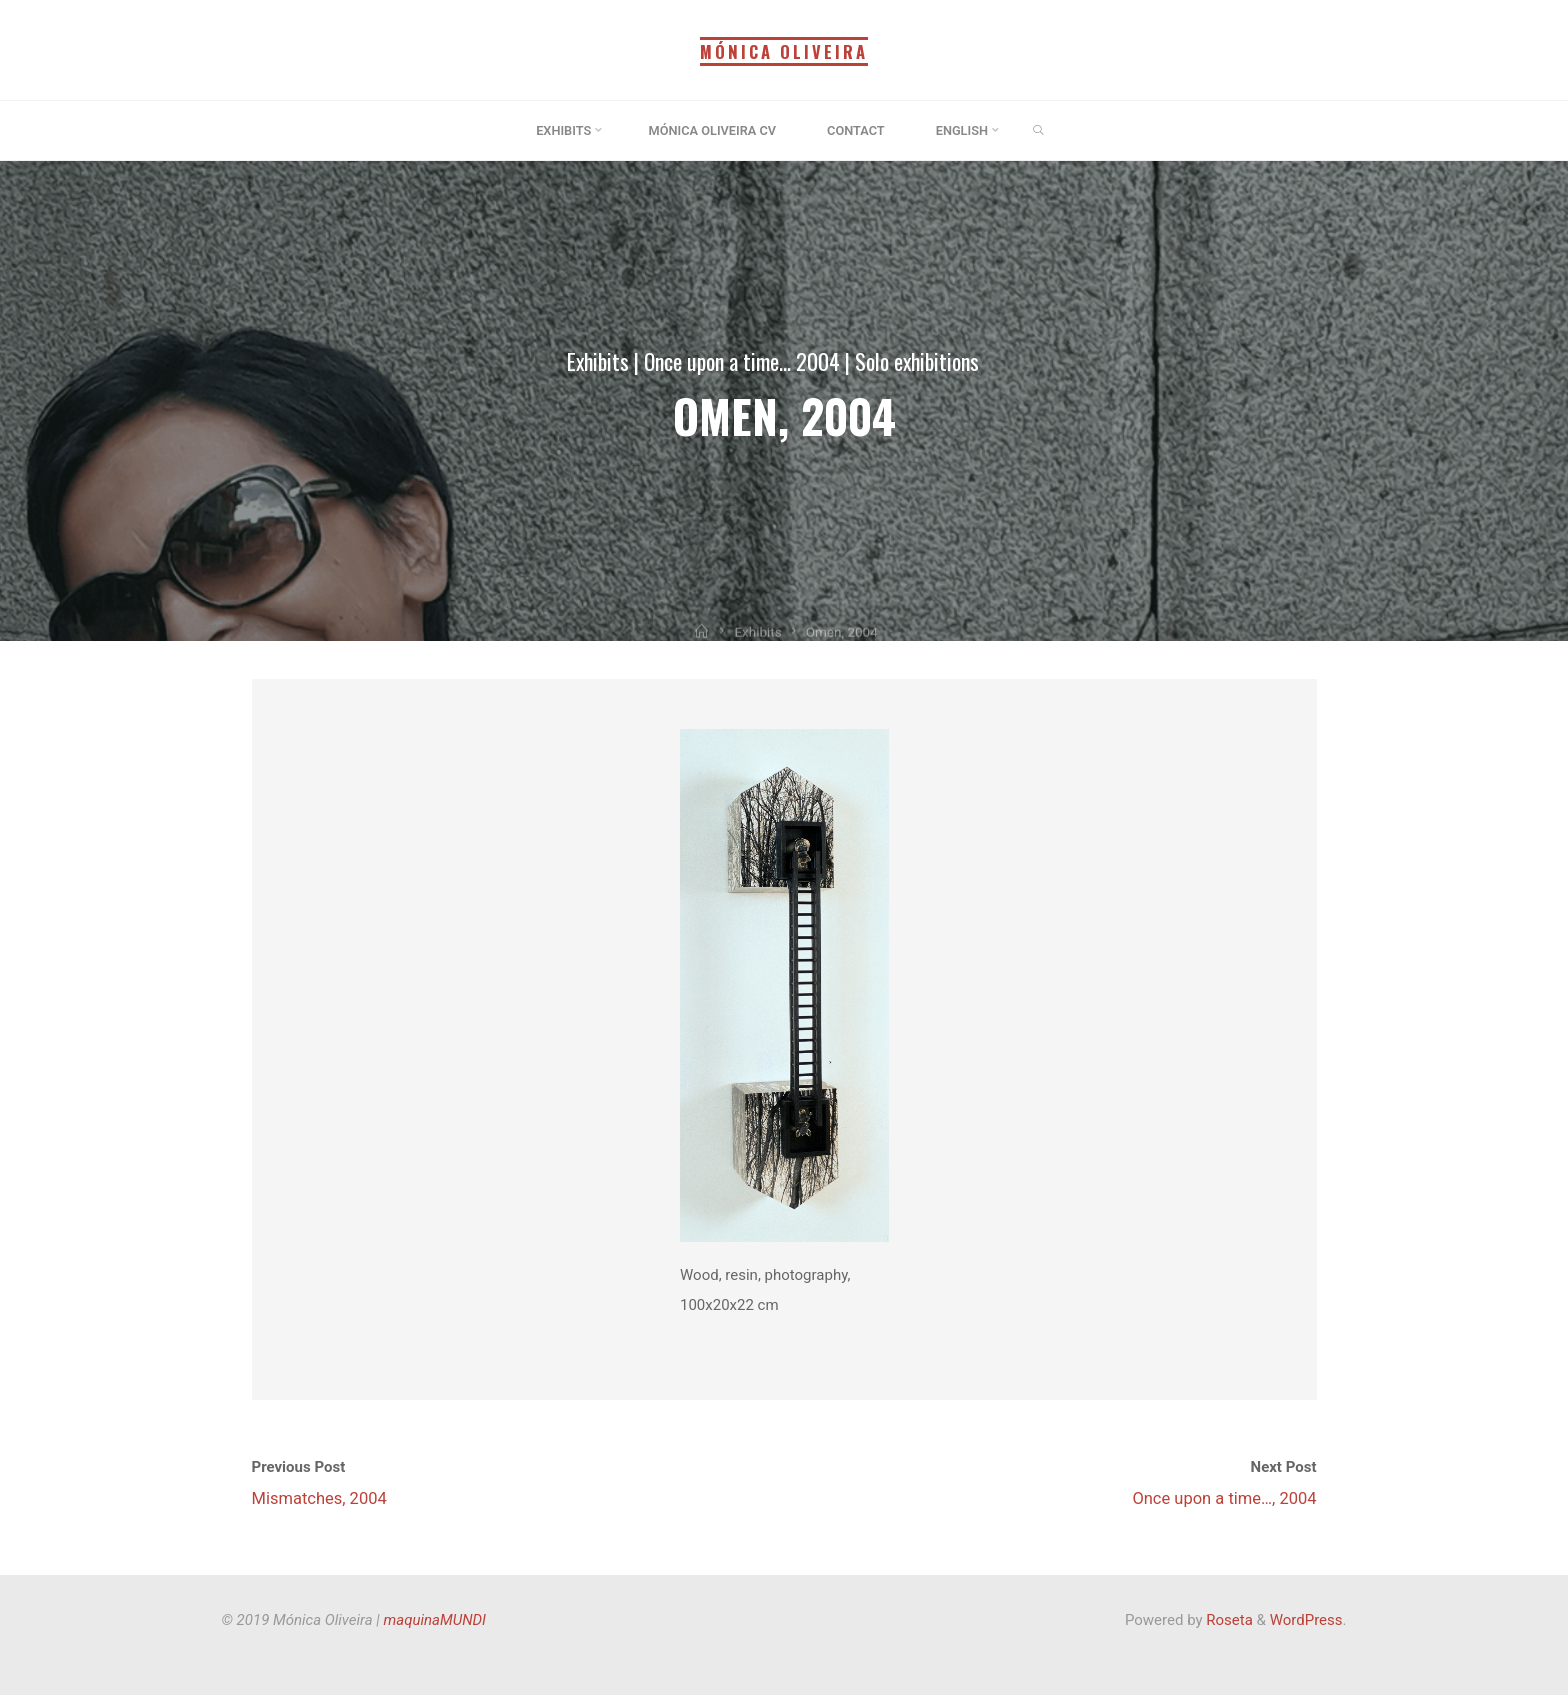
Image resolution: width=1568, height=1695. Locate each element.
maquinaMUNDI (435, 1620)
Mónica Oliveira (784, 51)
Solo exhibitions (917, 361)
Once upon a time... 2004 (742, 361)
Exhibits (598, 361)
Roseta (1228, 1620)
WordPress (1306, 1620)
